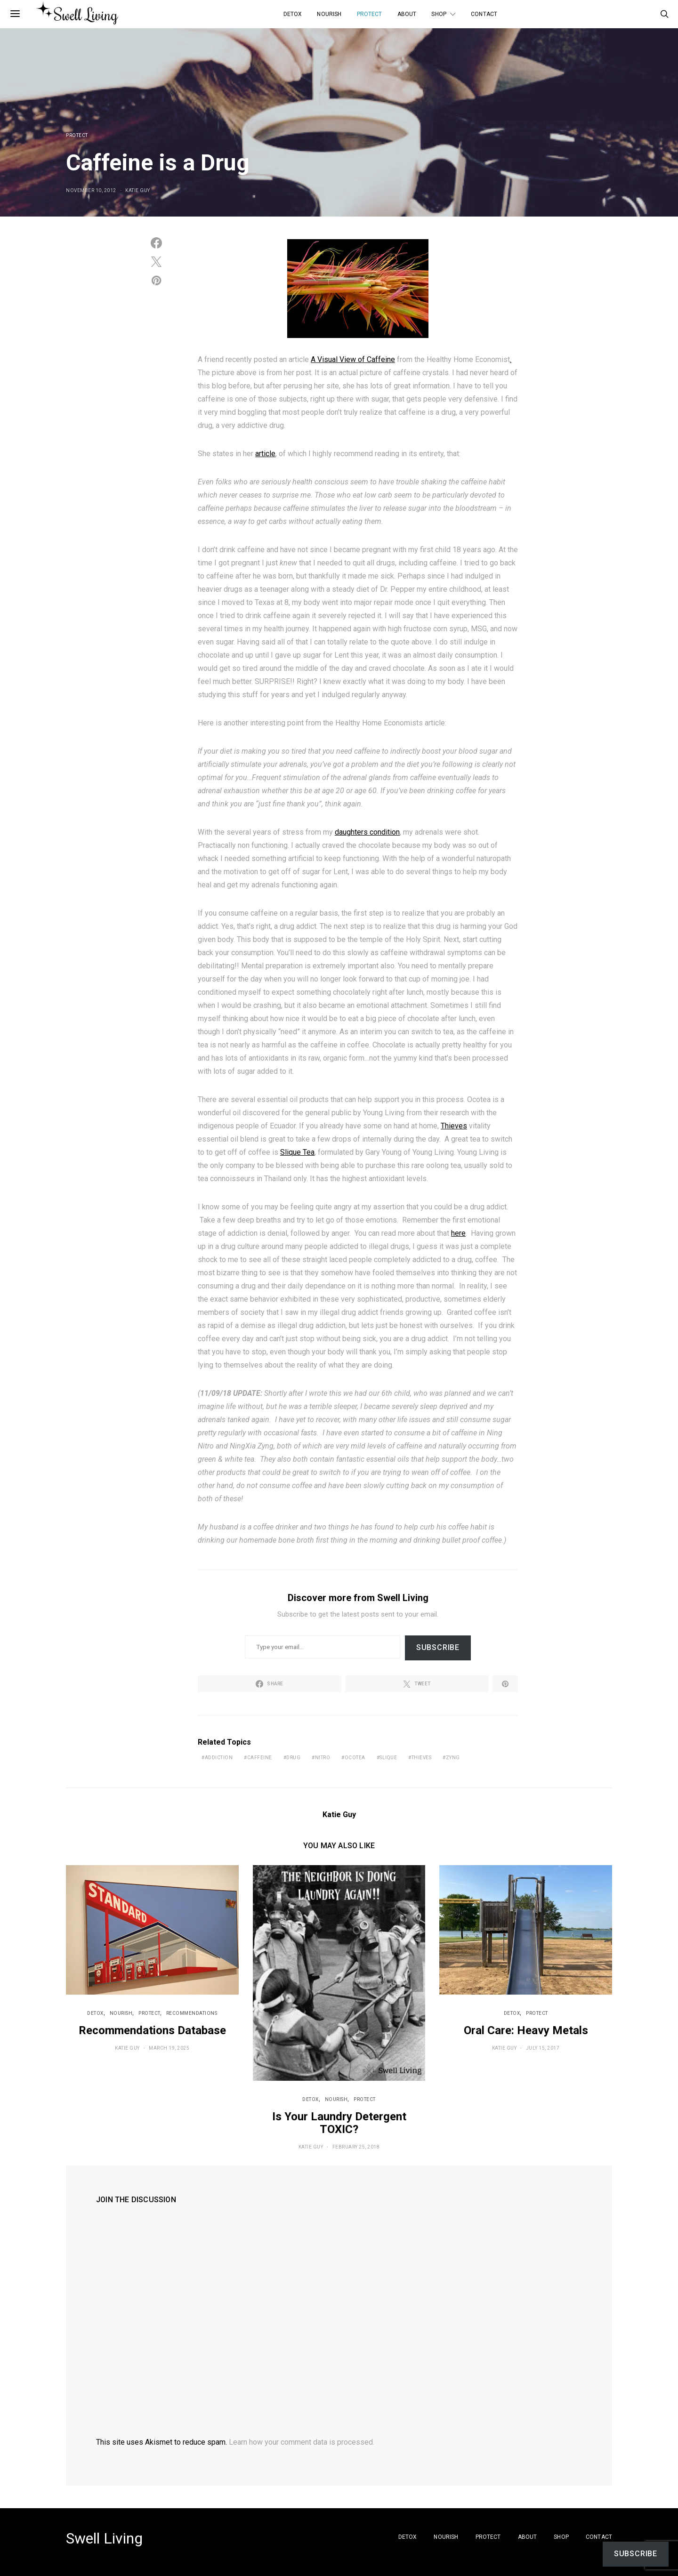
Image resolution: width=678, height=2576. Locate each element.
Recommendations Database (152, 2030)
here (458, 1233)
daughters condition (367, 832)
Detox (292, 14)
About (407, 14)
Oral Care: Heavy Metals (526, 2030)
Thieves (454, 1125)
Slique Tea (297, 1152)
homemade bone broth (276, 1540)
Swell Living (104, 2538)
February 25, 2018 (356, 2146)
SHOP (438, 14)
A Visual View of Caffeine (353, 359)
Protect (369, 14)
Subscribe (438, 1647)
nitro (323, 1757)
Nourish (329, 14)
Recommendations (192, 2013)
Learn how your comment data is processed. (301, 2442)
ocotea (355, 1757)
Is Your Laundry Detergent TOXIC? (339, 2123)
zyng (453, 1757)
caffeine (259, 1757)
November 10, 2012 (91, 190)
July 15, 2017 (543, 2048)
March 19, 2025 (169, 2048)
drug (293, 1757)
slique (388, 1757)
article (265, 453)
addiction (219, 1757)
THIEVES (422, 1757)
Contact (484, 14)
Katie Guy (137, 190)
